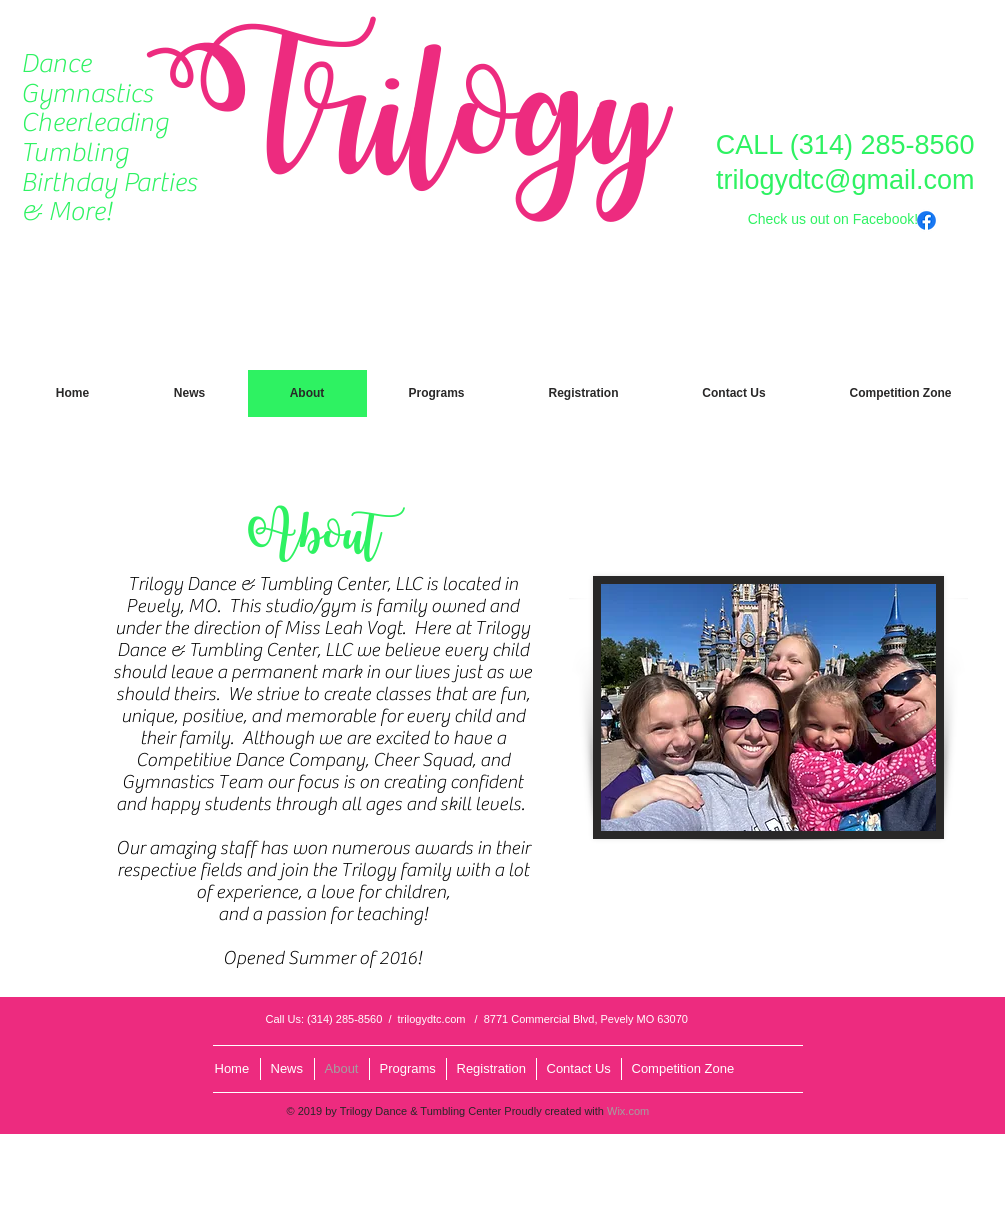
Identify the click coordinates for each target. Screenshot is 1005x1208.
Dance (56, 63)
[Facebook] (926, 220)
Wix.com (628, 1111)
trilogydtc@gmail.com (845, 180)
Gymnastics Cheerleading (94, 108)
